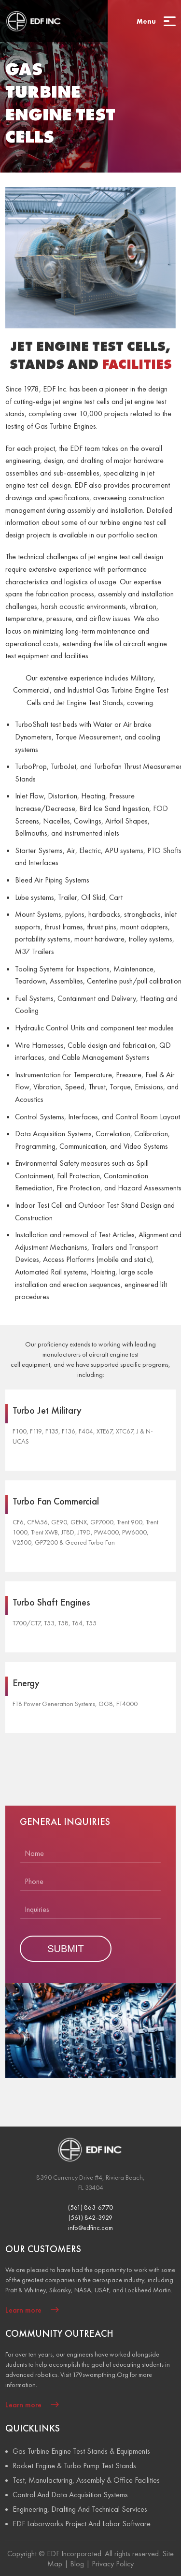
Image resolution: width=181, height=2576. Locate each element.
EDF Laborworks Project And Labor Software (82, 2523)
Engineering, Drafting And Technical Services (80, 2509)
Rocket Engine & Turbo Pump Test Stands (74, 2465)
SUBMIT (65, 1948)
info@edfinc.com (90, 2227)
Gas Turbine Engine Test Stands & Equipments (81, 2451)
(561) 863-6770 (90, 2207)
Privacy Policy (113, 2564)
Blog (77, 2564)
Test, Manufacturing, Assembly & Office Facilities (86, 2480)
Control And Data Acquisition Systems (70, 2494)
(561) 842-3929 (90, 2217)
